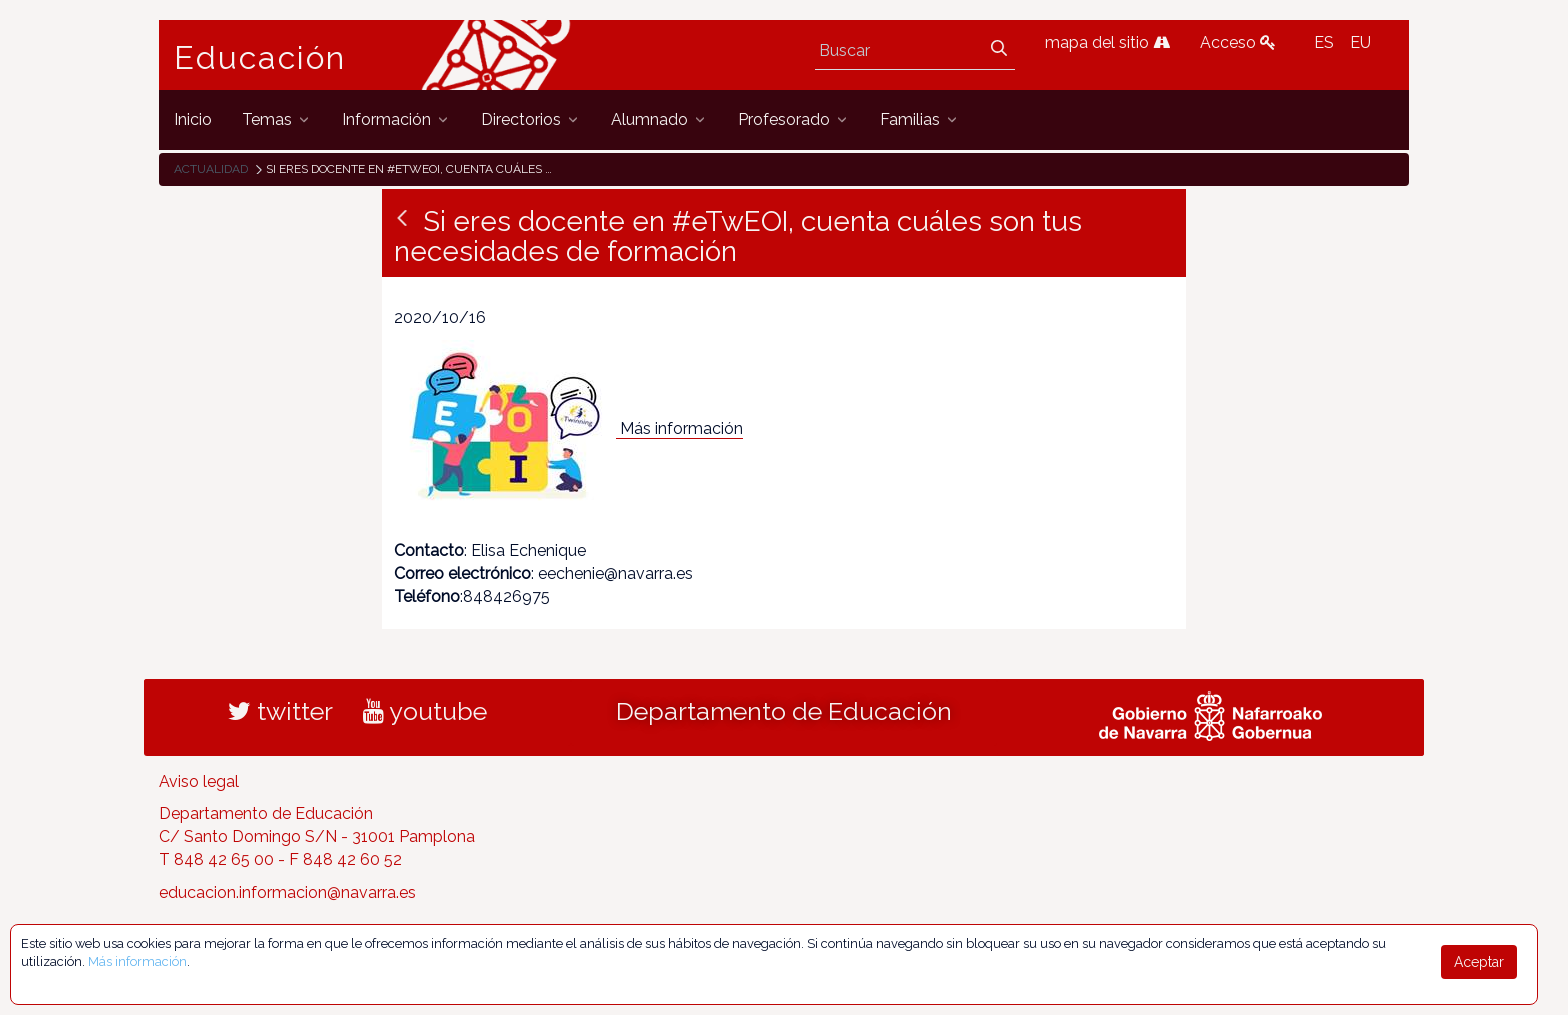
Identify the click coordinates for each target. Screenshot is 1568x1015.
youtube (425, 711)
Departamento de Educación (784, 711)
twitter (280, 711)
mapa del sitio (1107, 42)
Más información (681, 428)
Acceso (1238, 42)
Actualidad (211, 169)
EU (1360, 42)
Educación (260, 58)
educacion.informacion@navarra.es (287, 892)
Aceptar (1479, 962)
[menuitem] (193, 119)
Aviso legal (199, 781)
